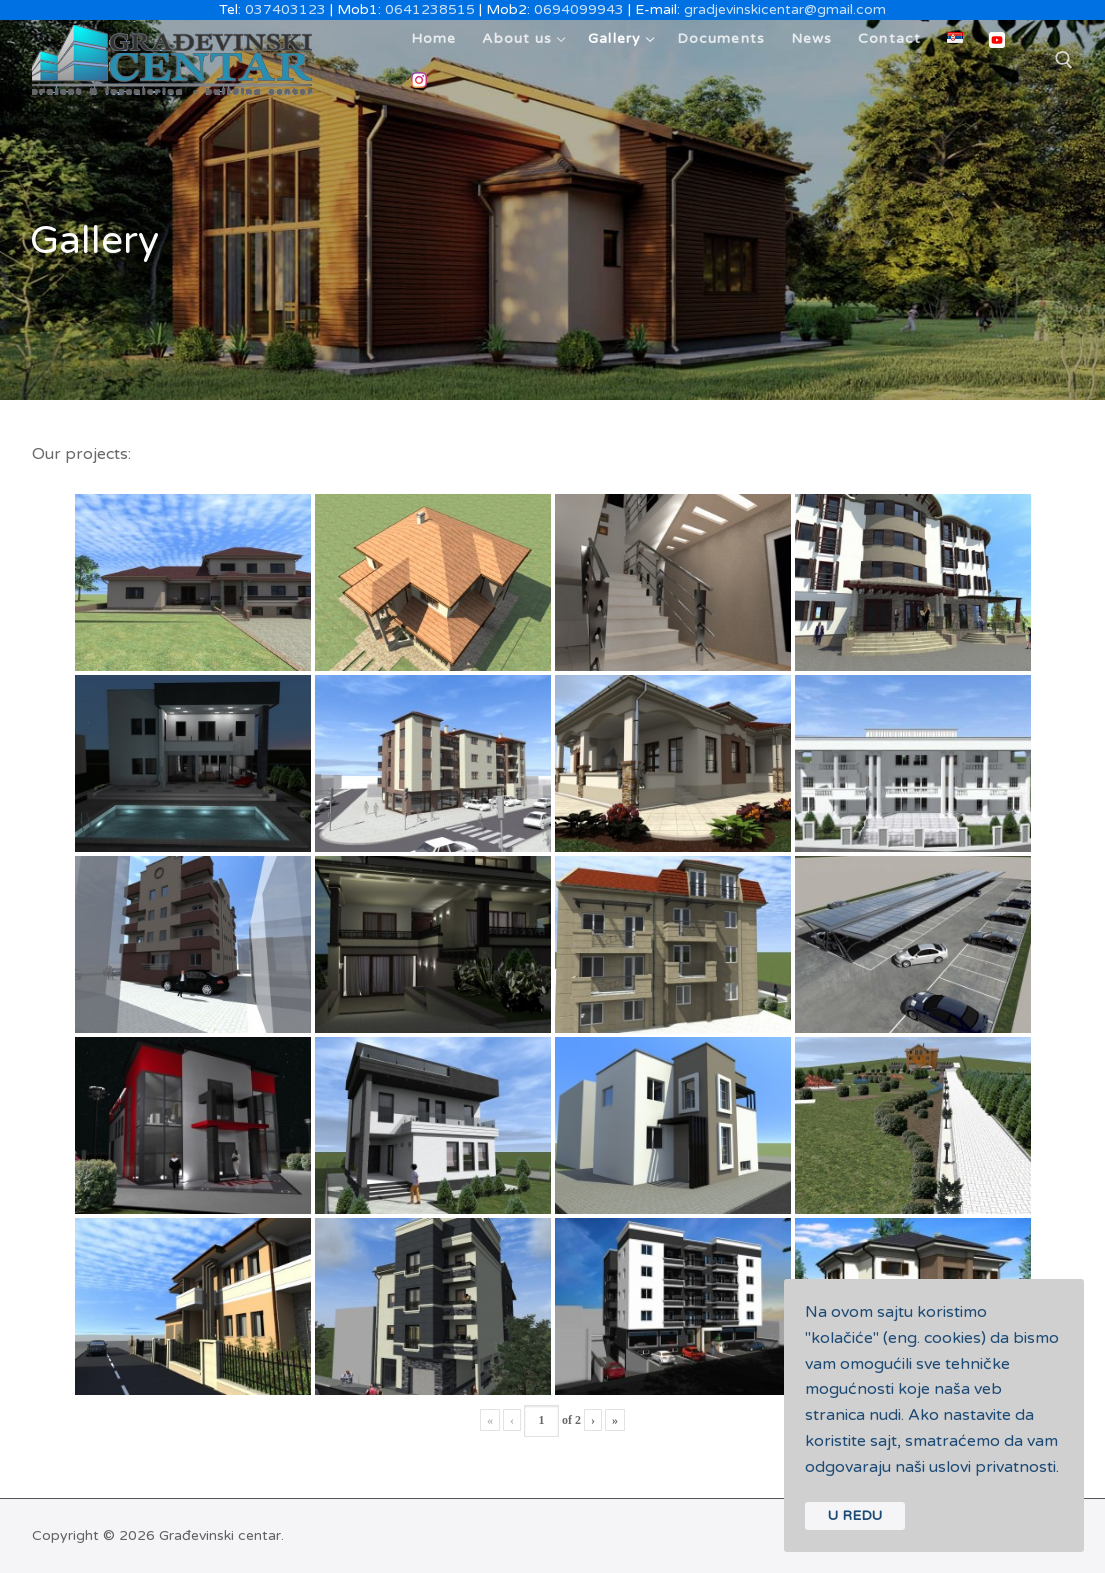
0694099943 (579, 9)
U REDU (855, 1515)
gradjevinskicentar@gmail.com (785, 9)
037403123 (285, 9)
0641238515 (430, 9)
